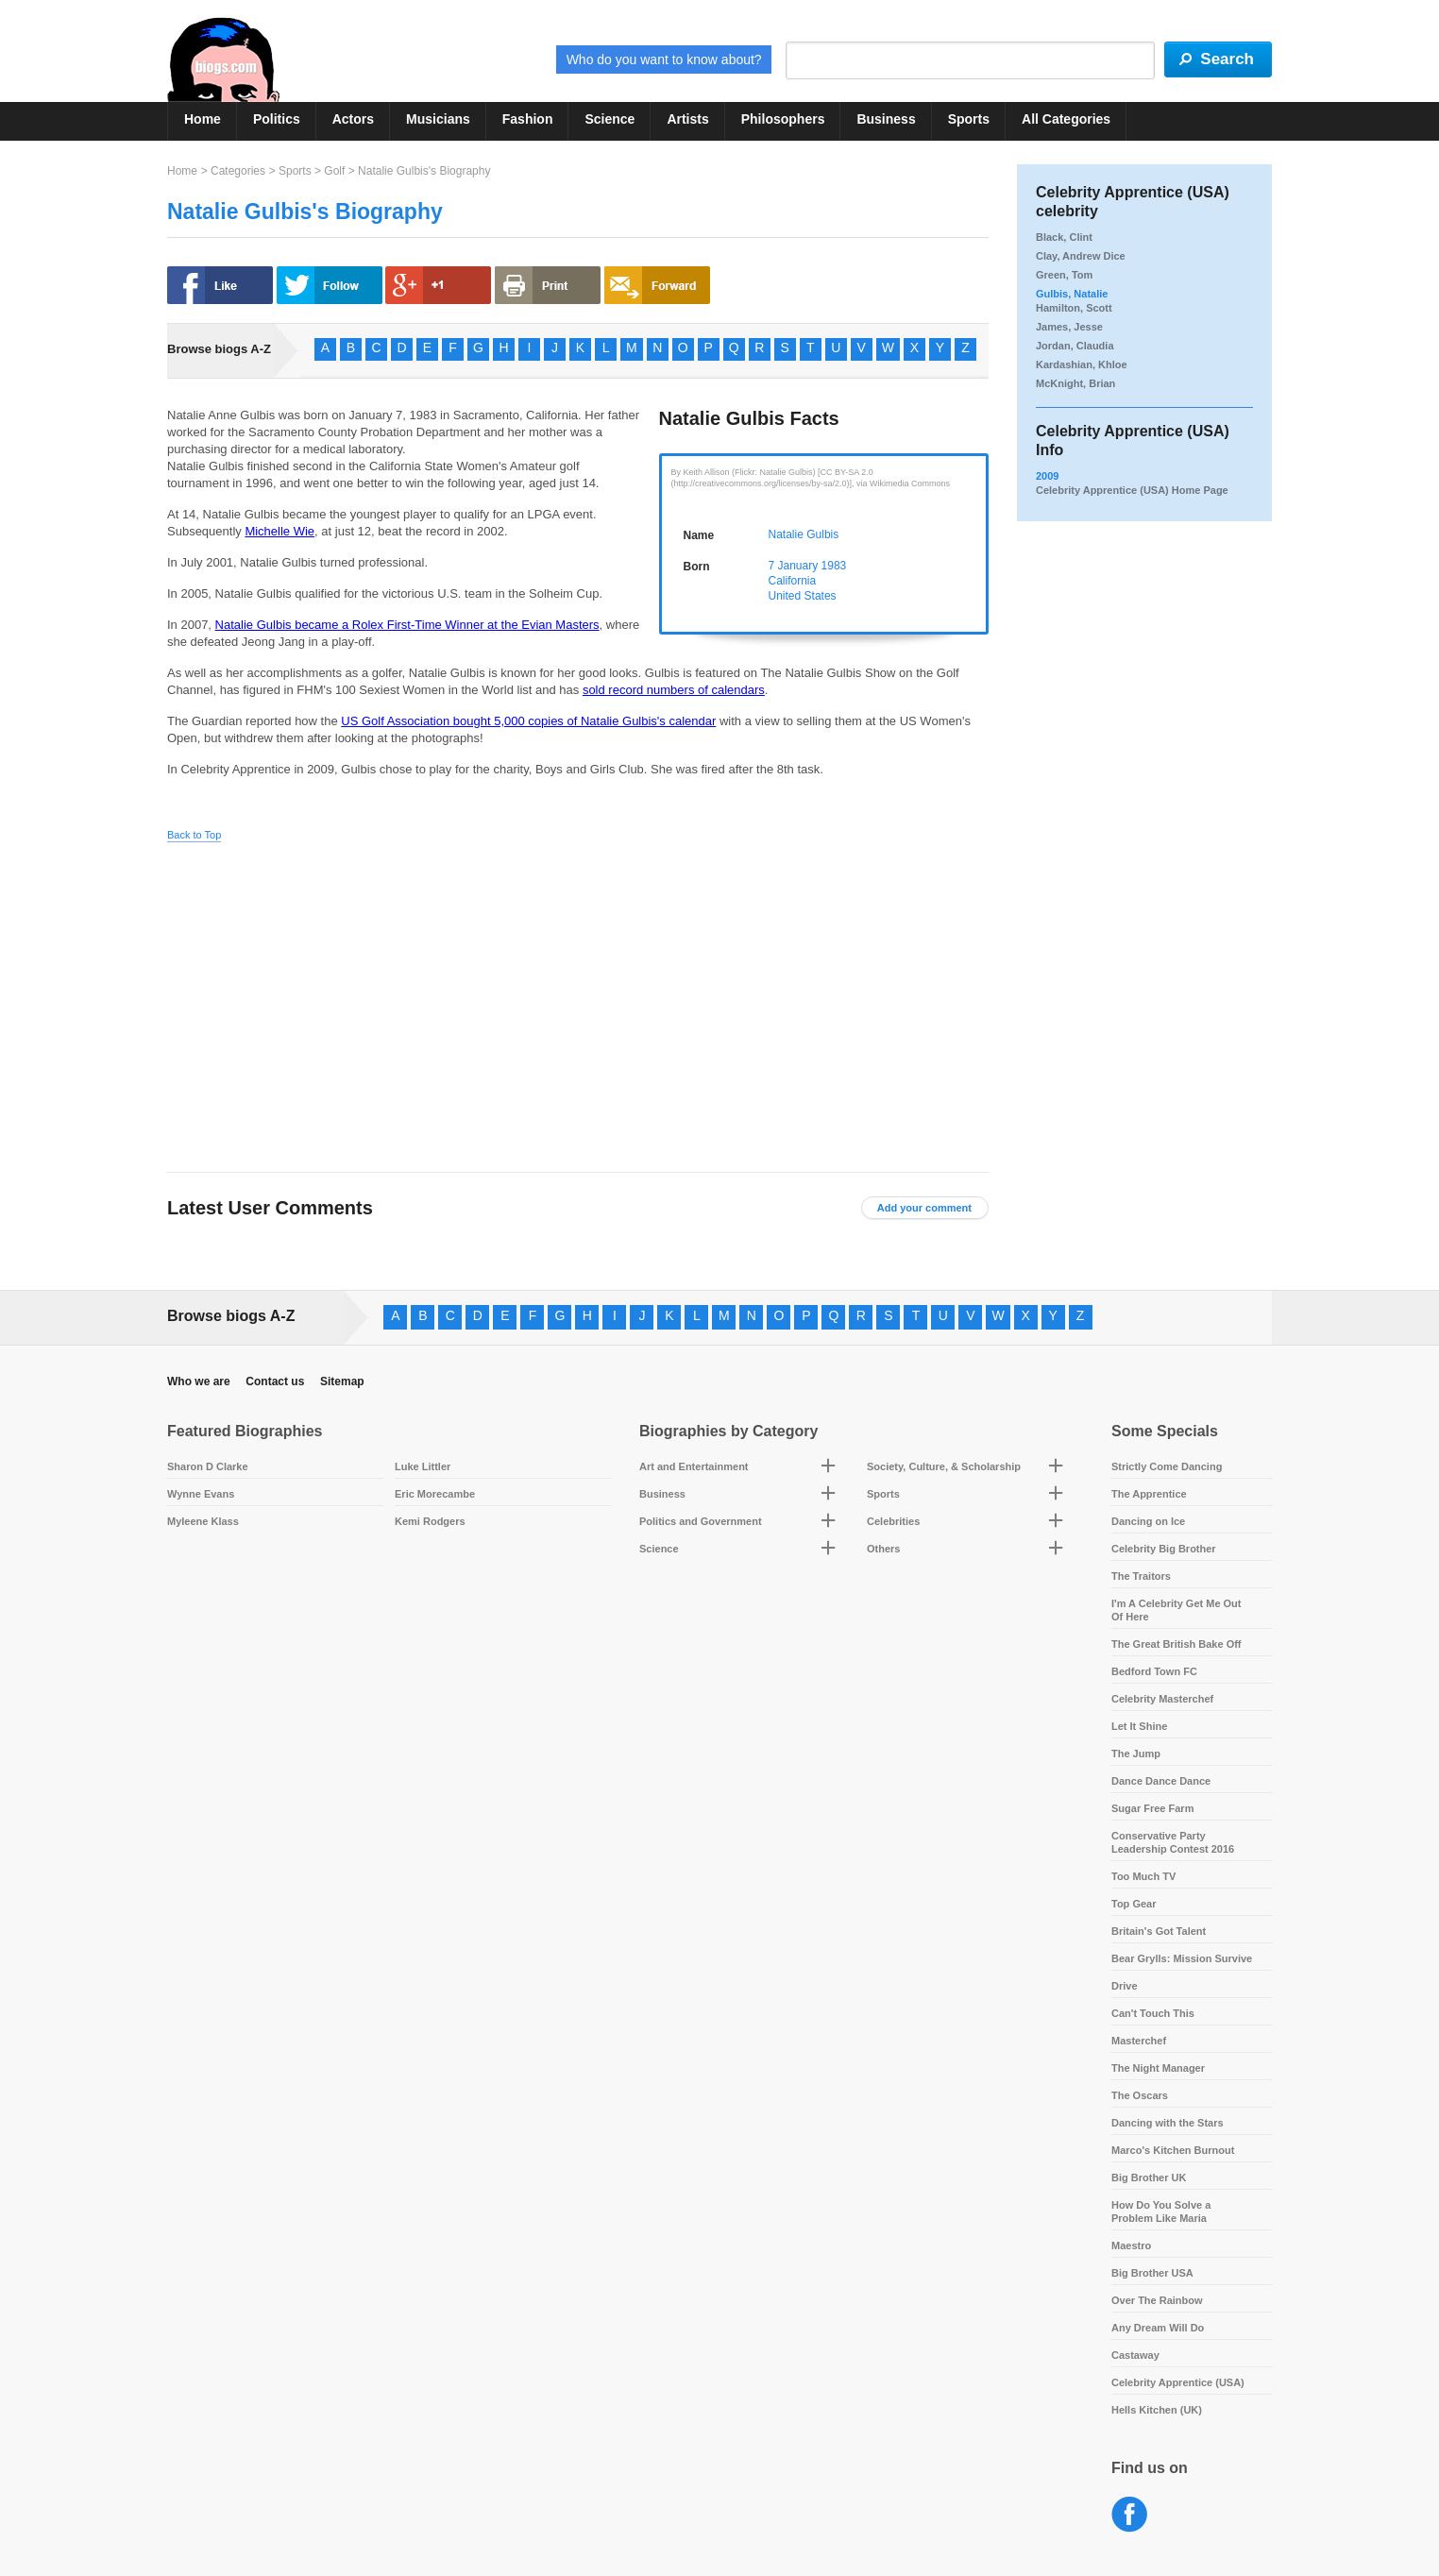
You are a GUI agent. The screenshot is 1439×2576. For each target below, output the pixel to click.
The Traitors (1141, 1576)
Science (609, 119)
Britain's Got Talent (1158, 1931)
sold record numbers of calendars (674, 690)
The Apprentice (1149, 1494)
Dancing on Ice (1148, 1521)
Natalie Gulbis (804, 534)
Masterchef (1138, 2040)
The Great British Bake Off (1176, 1644)
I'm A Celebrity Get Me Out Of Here (1176, 1610)
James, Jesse (1069, 326)
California (793, 580)
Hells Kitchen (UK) (1156, 2409)
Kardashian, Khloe (1081, 364)
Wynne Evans (200, 1494)
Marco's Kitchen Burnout (1172, 2150)
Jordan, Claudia (1075, 345)
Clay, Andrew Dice (1081, 256)
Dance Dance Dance (1160, 1781)
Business (885, 119)
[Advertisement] (344, 992)
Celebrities (893, 1521)
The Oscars (1139, 2095)
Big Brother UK (1148, 2177)
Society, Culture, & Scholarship (944, 1466)
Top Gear (1133, 1903)
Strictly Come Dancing (1166, 1466)
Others (883, 1548)
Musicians (438, 119)
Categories (238, 171)
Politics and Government (700, 1521)
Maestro (1131, 2245)
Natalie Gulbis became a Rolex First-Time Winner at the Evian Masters (407, 625)
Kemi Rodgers (430, 1521)
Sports (969, 119)
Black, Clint (1064, 237)
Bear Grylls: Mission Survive (1181, 1958)
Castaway (1135, 2355)
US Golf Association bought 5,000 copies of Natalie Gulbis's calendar (528, 721)
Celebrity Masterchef (1162, 1698)
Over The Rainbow (1157, 2300)
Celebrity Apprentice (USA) (1177, 2382)
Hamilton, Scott (1074, 308)
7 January (794, 565)
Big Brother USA (1152, 2273)
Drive (1124, 1985)
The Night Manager (1158, 2068)
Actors (353, 119)
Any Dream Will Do (1157, 2327)
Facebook (1129, 2515)
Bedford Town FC (1154, 1671)
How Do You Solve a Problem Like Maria (1160, 2211)
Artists (687, 119)
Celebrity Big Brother (1163, 1548)
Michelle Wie (279, 531)
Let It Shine (1139, 1726)
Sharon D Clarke (207, 1466)
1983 (834, 565)
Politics (276, 119)
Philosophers (783, 119)
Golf (334, 171)
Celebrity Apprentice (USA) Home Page (1132, 490)
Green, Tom (1064, 274)
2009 (1047, 476)
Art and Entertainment (694, 1466)
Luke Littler (422, 1466)
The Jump (1135, 1753)
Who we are (198, 1381)
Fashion (527, 119)
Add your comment (924, 1207)
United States (803, 595)
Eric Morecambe (435, 1494)
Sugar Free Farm (1152, 1808)
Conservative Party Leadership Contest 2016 (1172, 1842)
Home (202, 119)
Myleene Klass (203, 1521)
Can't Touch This (1152, 2013)
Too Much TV (1143, 1876)
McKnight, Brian (1075, 383)
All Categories (1066, 119)
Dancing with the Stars (1167, 2122)
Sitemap (342, 1381)
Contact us (274, 1381)
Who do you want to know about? (664, 59)
